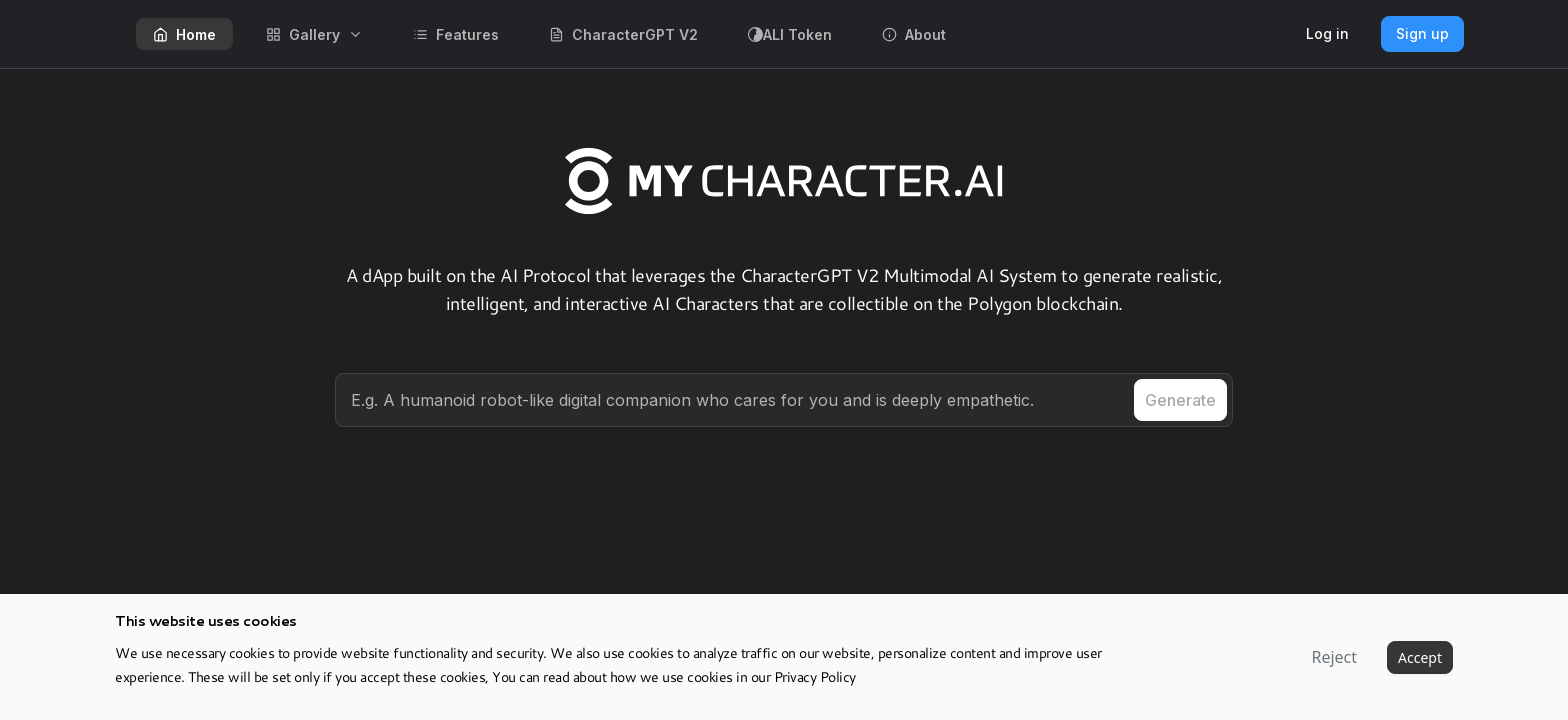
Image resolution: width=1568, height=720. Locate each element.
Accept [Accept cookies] (1420, 657)
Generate (1180, 400)
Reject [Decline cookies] (1334, 657)
